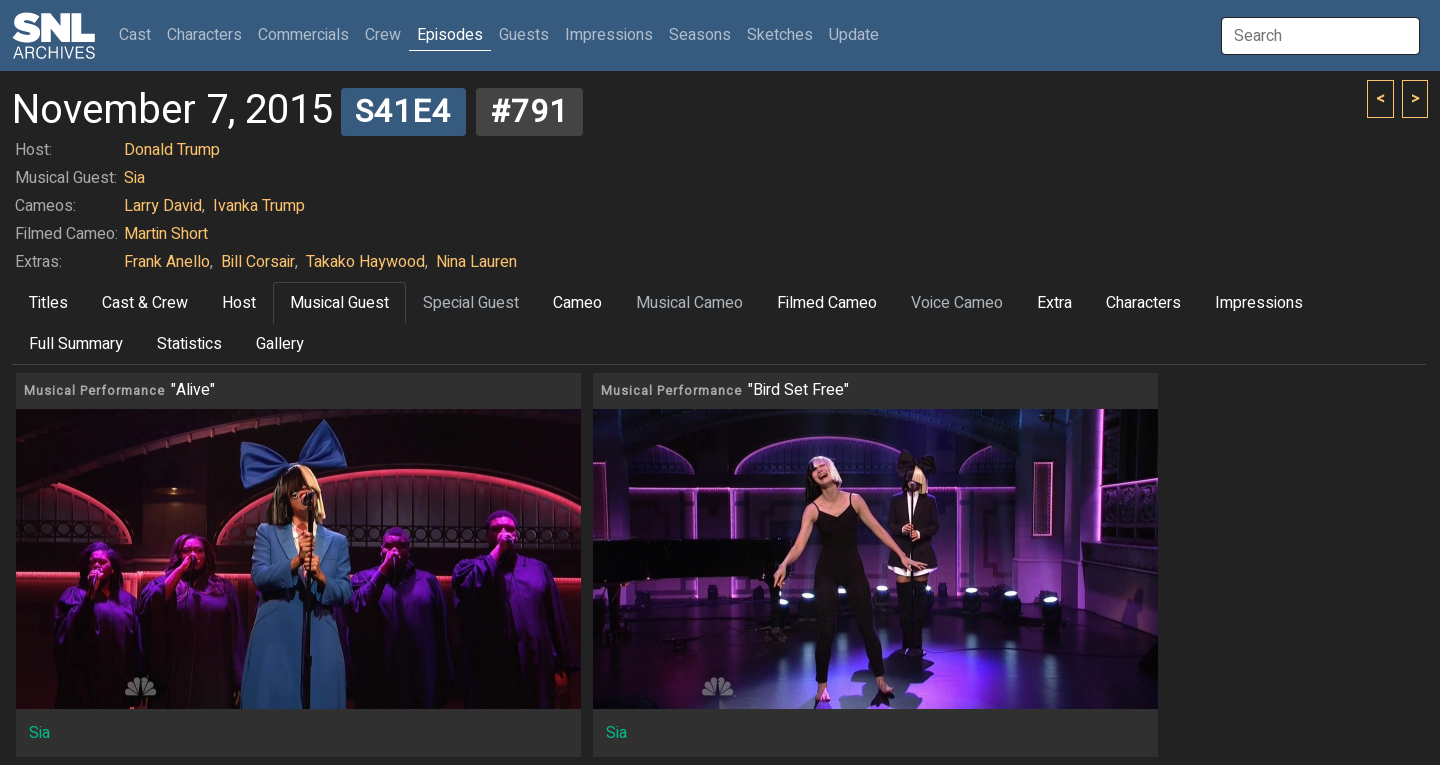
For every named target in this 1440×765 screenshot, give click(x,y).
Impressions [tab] (1259, 303)
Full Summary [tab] (76, 344)
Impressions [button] (609, 35)
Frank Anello (167, 262)
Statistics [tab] (189, 344)
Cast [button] (139, 34)
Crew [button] (383, 35)
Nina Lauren (476, 262)
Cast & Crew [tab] (145, 303)
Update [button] (854, 35)
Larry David (163, 206)
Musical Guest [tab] (339, 303)
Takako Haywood (365, 262)
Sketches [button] (780, 35)
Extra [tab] (1054, 303)
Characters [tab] (1143, 303)
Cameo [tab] (577, 303)
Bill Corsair (258, 262)
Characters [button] (204, 35)
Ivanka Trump (259, 206)
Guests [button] (524, 35)
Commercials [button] (303, 35)
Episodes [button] (450, 35)
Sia (134, 178)
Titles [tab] (48, 303)
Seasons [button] (700, 35)
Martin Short (166, 234)
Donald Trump (172, 150)
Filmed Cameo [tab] (827, 303)
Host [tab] (239, 303)
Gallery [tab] (280, 344)
